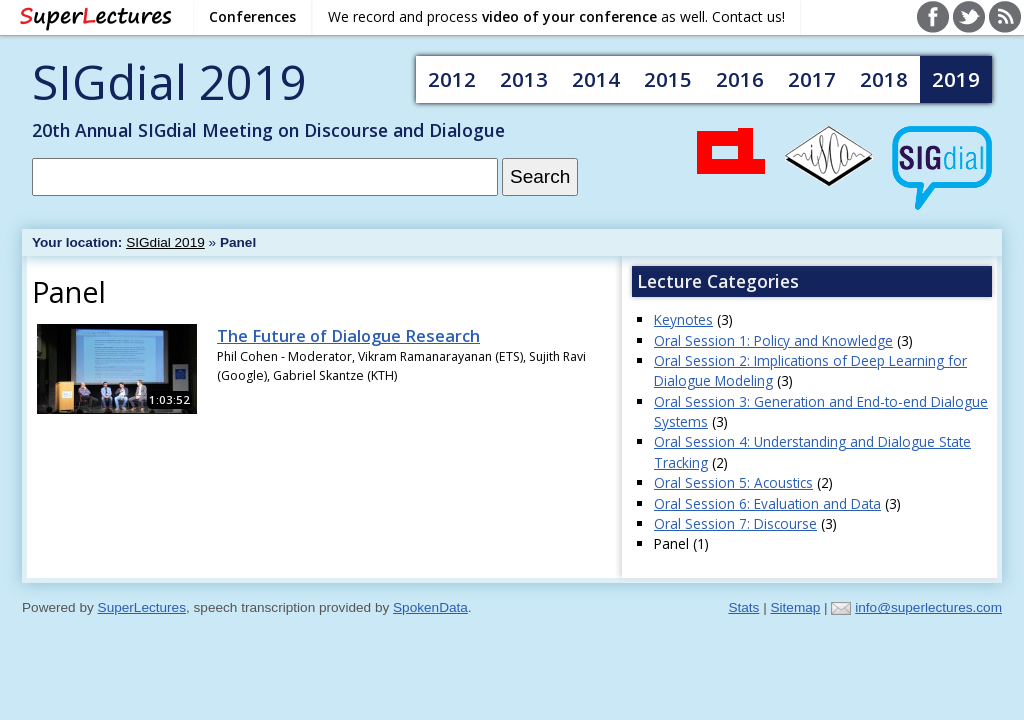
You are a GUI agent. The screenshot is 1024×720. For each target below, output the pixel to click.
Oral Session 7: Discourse (735, 523)
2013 (524, 79)
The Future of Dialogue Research (348, 336)
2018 (884, 79)
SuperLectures (142, 607)
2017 (812, 79)
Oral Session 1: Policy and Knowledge (773, 340)
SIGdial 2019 (169, 81)
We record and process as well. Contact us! (556, 16)
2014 (596, 79)
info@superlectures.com (928, 607)
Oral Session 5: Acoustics (733, 482)
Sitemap (795, 607)
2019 (956, 79)
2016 (740, 79)
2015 (668, 79)
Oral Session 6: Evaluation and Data (767, 503)
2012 (452, 79)
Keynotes (683, 319)
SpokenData (430, 607)
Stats (743, 607)
